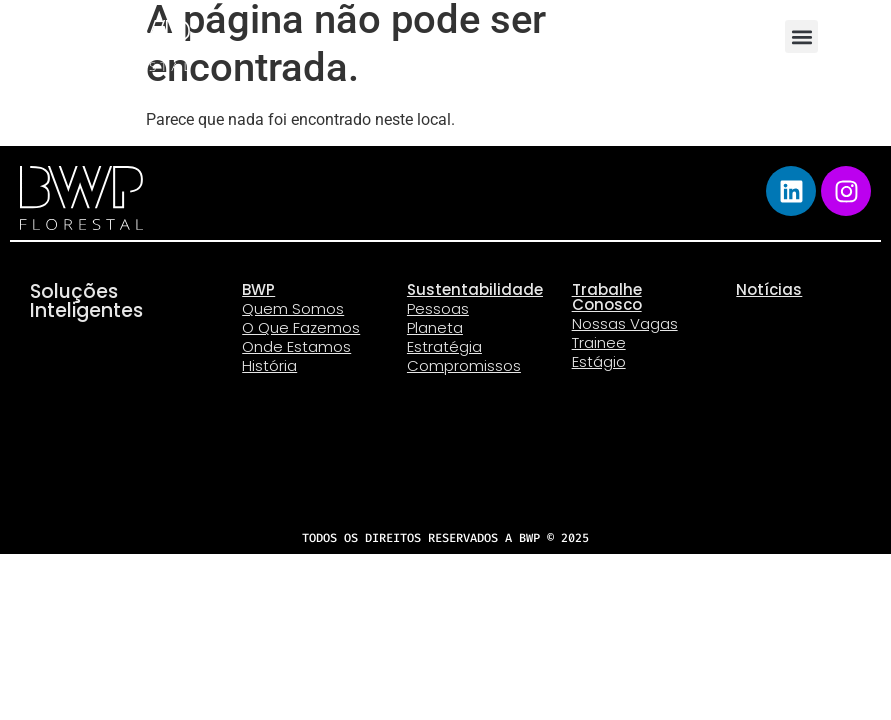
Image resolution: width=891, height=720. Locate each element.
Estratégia (444, 346)
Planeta (435, 327)
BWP (258, 289)
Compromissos (464, 365)
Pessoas (438, 308)
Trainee (599, 342)
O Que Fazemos (301, 327)
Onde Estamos (296, 346)
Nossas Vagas (625, 323)
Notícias (769, 289)
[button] (801, 36)
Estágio (599, 361)
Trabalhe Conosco (607, 297)
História (269, 365)
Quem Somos (293, 308)
